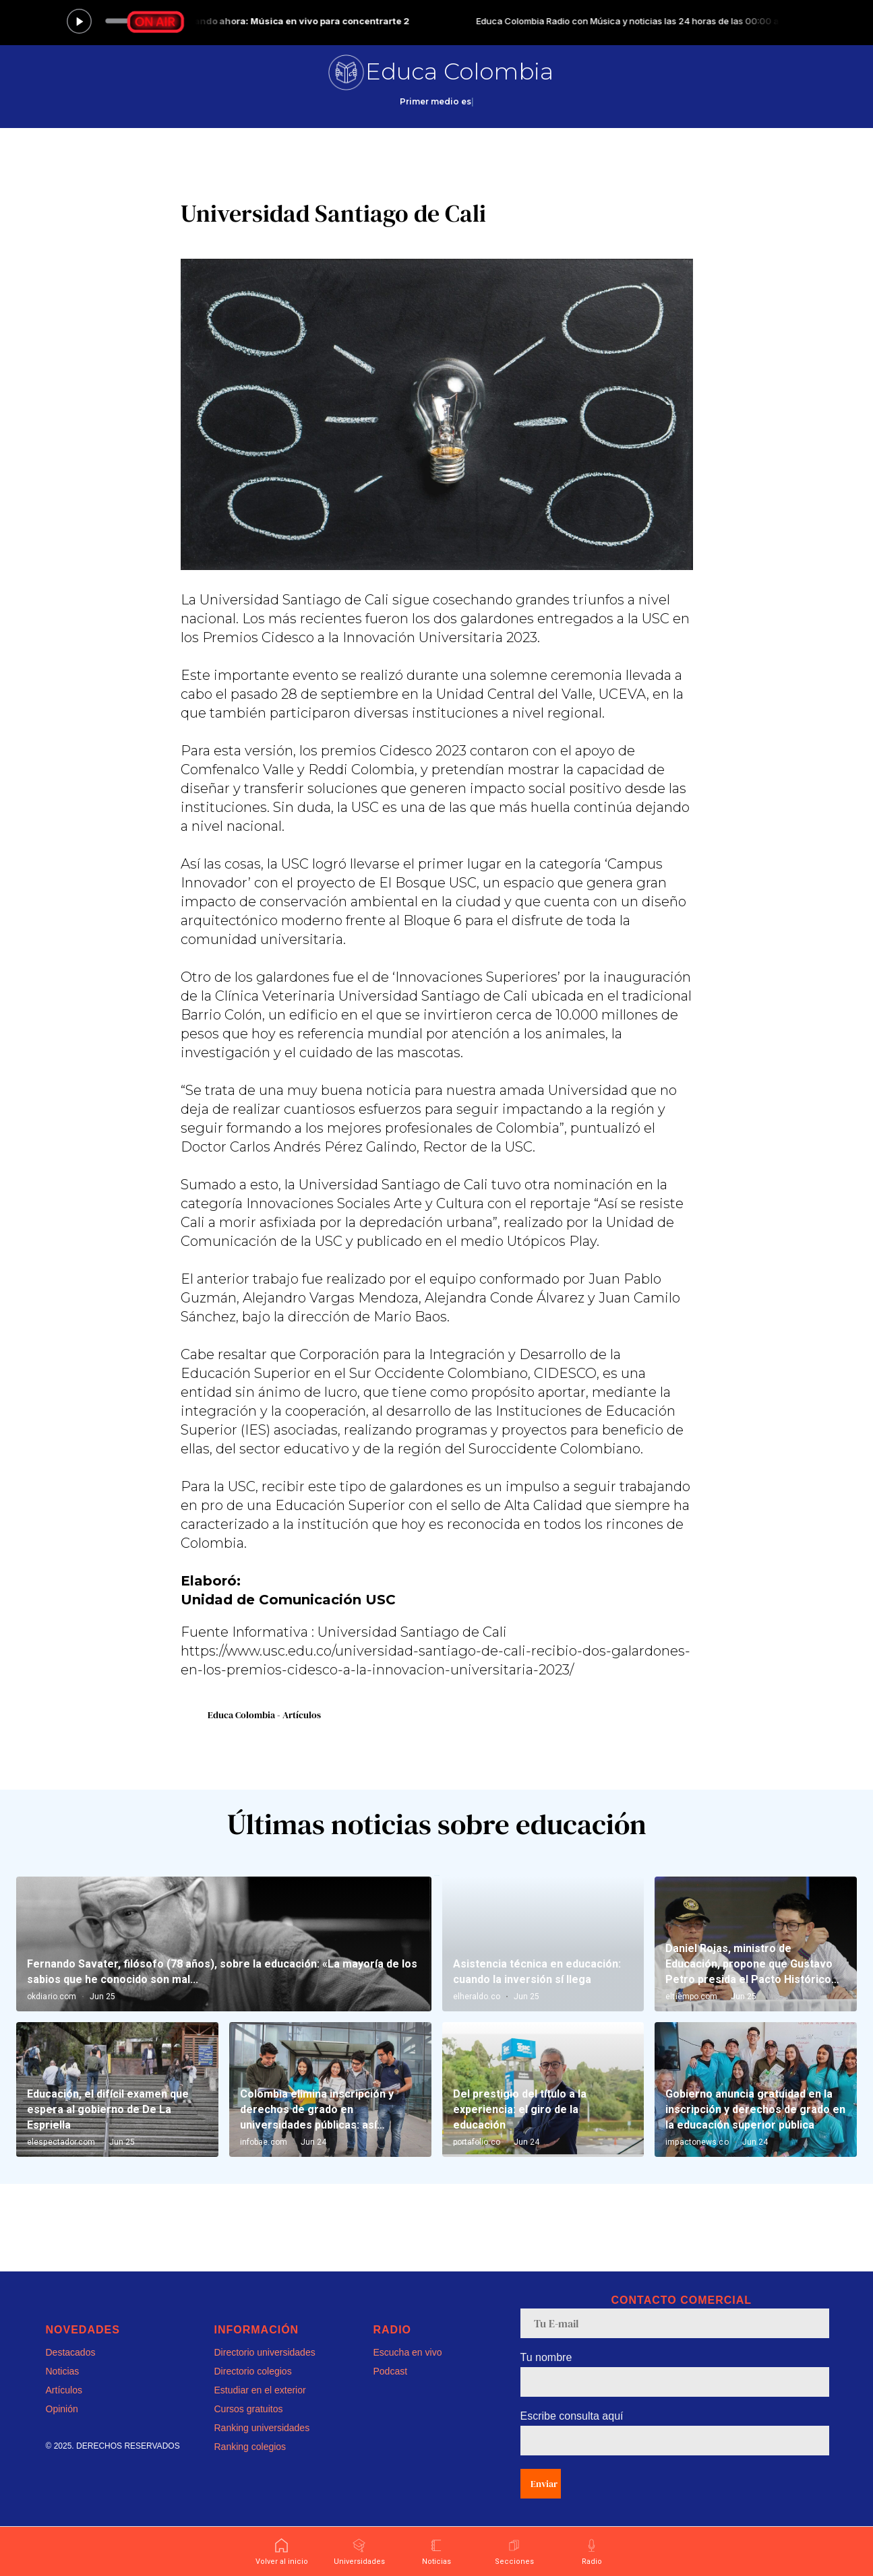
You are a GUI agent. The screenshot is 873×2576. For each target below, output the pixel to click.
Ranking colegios (250, 2446)
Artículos (64, 2390)
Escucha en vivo (407, 2352)
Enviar (544, 2483)
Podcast (390, 2371)
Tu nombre (546, 2357)
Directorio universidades (264, 2352)
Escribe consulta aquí (572, 2416)
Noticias (63, 2371)
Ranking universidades (262, 2427)
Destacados (71, 2352)
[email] (674, 2323)
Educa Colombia (459, 71)
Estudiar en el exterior (260, 2390)
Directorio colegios (253, 2371)
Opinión (62, 2409)
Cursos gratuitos (248, 2409)
